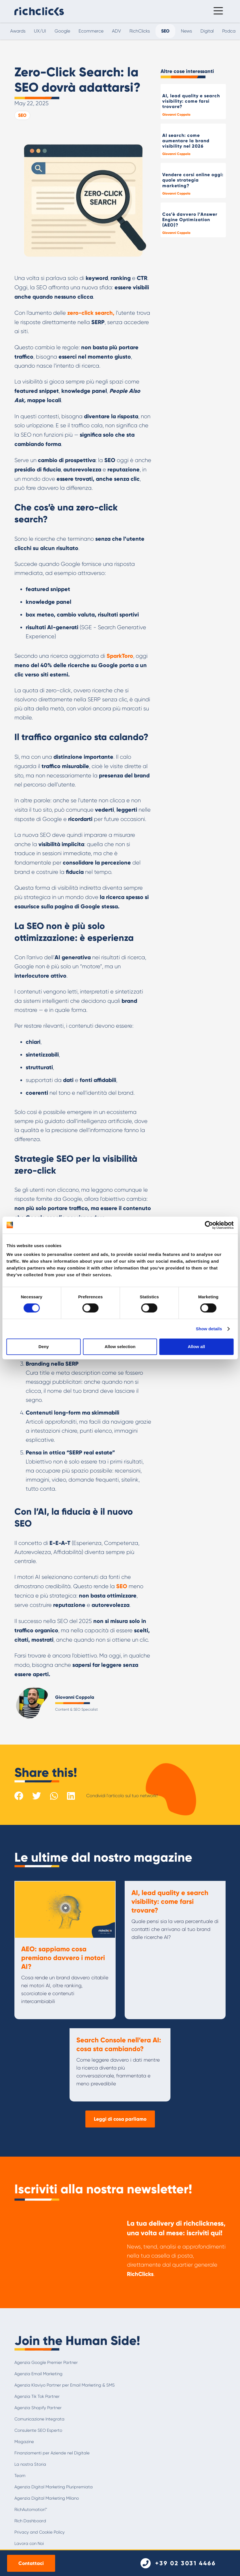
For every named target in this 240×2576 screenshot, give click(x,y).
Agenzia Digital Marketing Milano (46, 2498)
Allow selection (120, 1346)
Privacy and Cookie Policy (39, 2532)
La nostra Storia (30, 2464)
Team (19, 2475)
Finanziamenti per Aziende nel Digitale (52, 2453)
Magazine (24, 2441)
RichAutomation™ (30, 2509)
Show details (209, 1328)
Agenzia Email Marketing (38, 2373)
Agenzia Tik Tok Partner (37, 2396)
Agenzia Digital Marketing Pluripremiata (53, 2486)
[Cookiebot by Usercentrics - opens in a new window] (208, 1225)
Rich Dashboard (30, 2520)
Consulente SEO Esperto (38, 2430)
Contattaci (31, 2563)
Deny (43, 1346)
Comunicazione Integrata (39, 2419)
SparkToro (120, 655)
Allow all (196, 1346)
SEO (22, 115)
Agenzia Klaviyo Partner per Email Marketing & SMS (64, 2385)
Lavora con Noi (29, 2543)
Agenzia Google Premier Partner (46, 2362)
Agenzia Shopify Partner (38, 2407)
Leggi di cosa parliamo (120, 2119)
